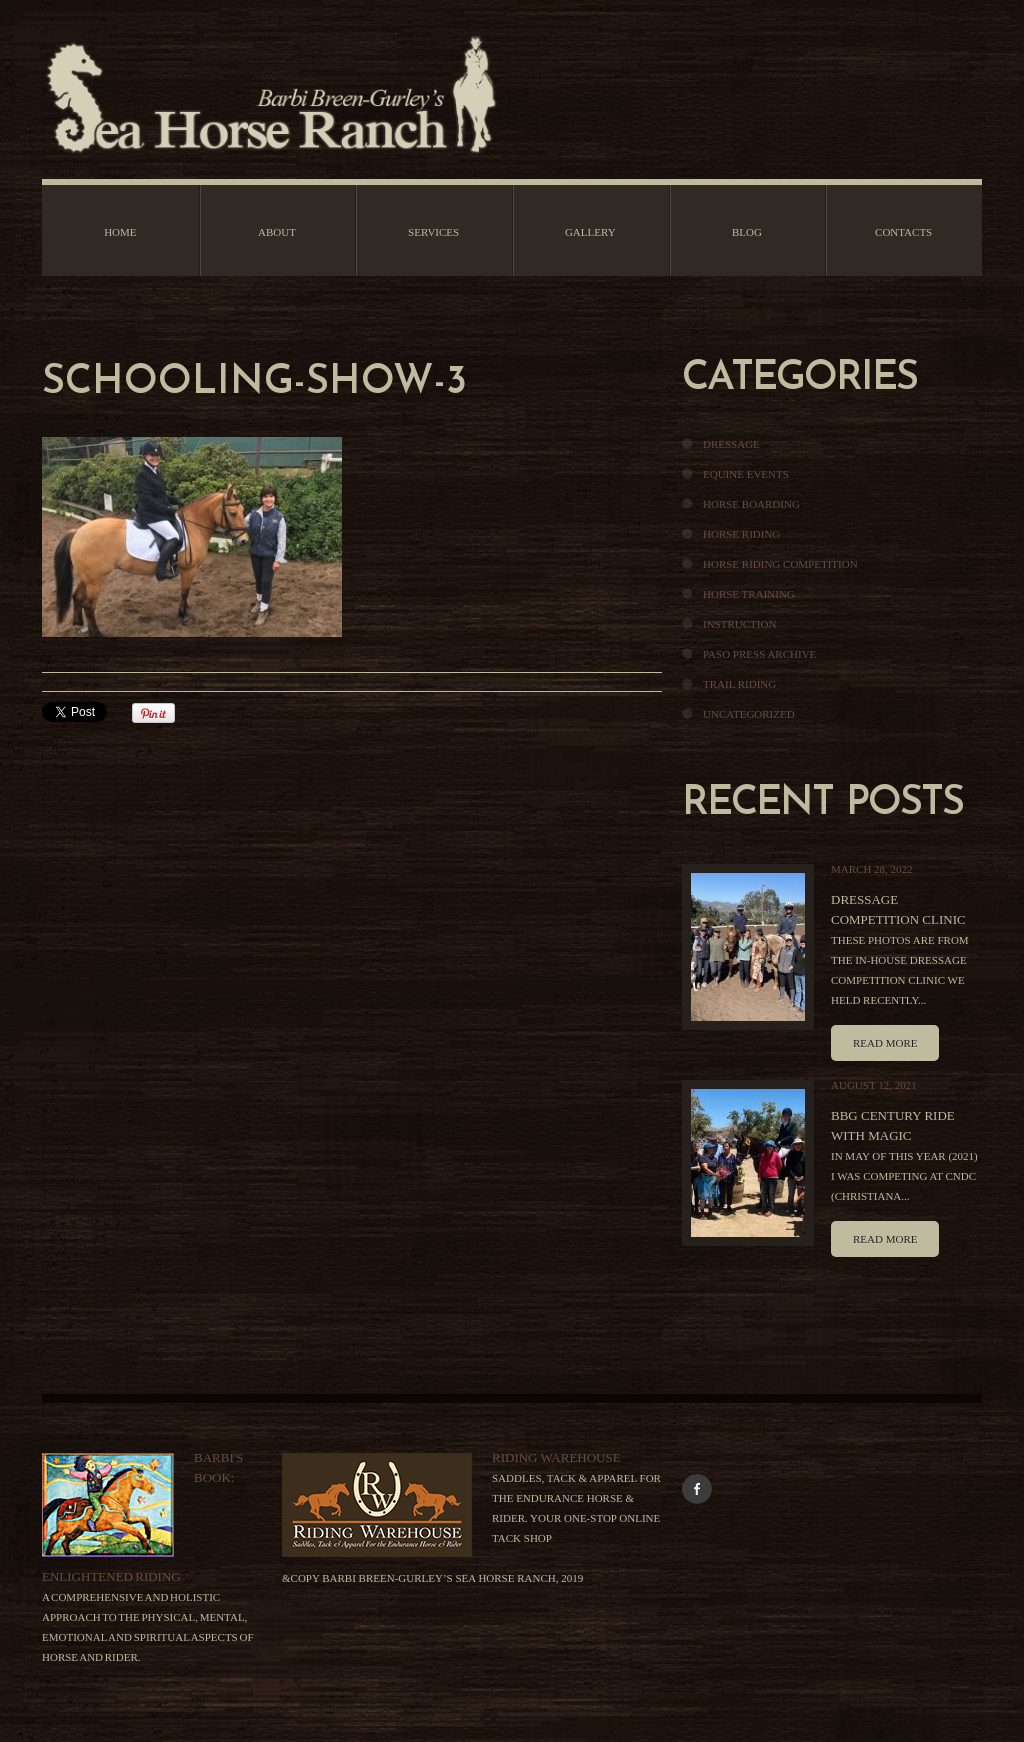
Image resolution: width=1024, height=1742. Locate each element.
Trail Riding (739, 684)
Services (433, 232)
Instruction (739, 624)
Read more (885, 1043)
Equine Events (746, 474)
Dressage (731, 444)
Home (120, 232)
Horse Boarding (751, 504)
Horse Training (749, 594)
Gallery (590, 232)
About (277, 232)
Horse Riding (741, 534)
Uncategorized (749, 714)
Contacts (903, 232)
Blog (747, 232)
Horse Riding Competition (780, 564)
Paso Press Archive (759, 654)
